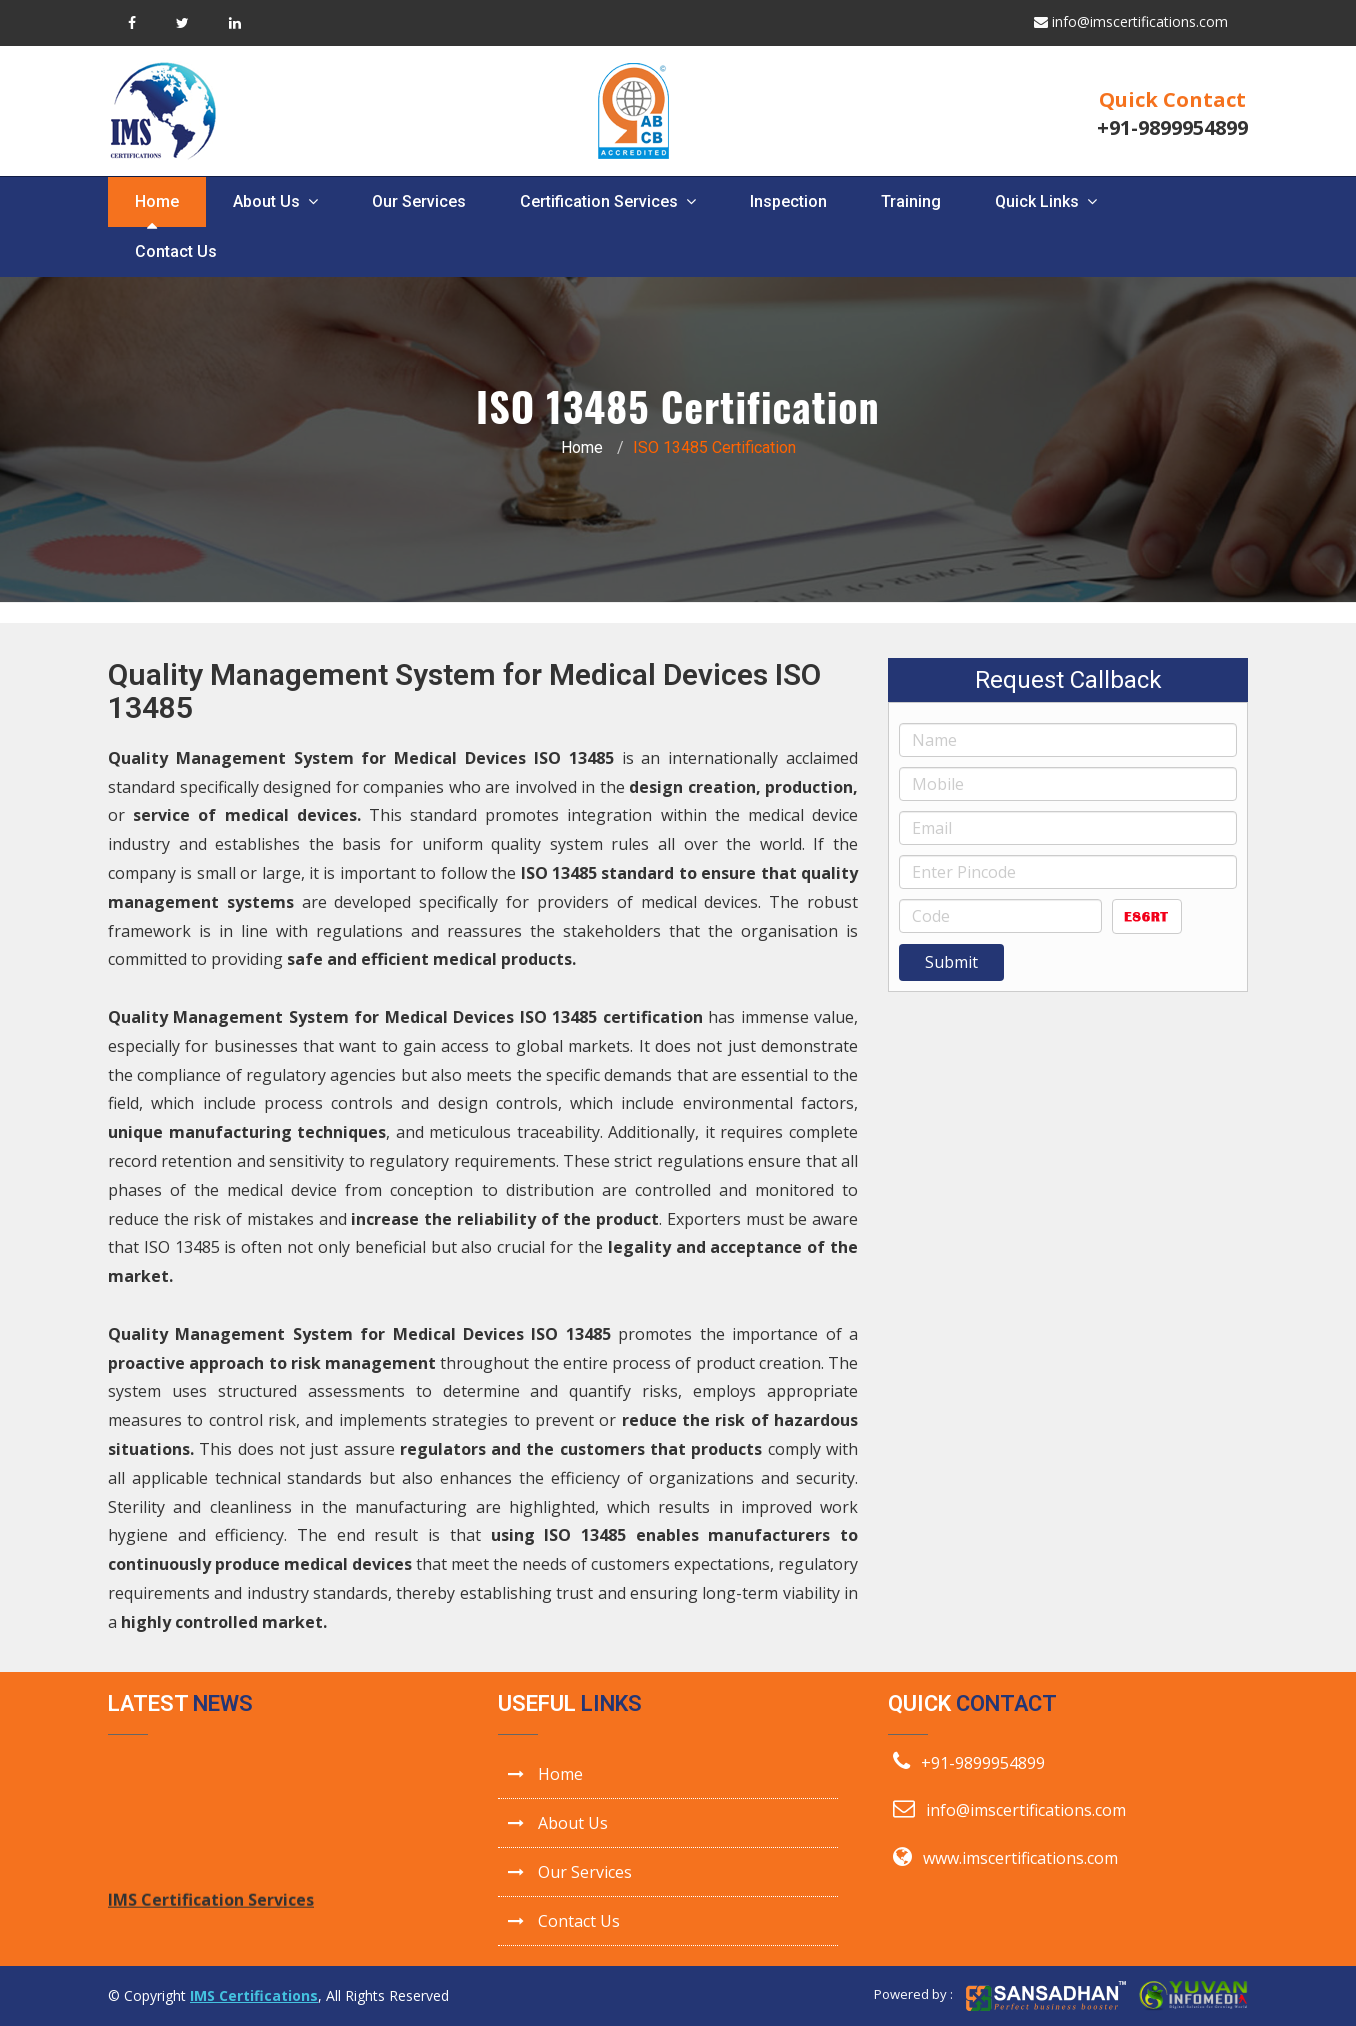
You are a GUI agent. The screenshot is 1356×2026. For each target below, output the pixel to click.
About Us (275, 201)
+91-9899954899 (1172, 127)
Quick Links (1046, 201)
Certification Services (608, 201)
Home (157, 201)
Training (911, 201)
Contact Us (176, 251)
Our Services (419, 201)
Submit (951, 962)
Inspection (788, 201)
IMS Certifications (254, 1995)
